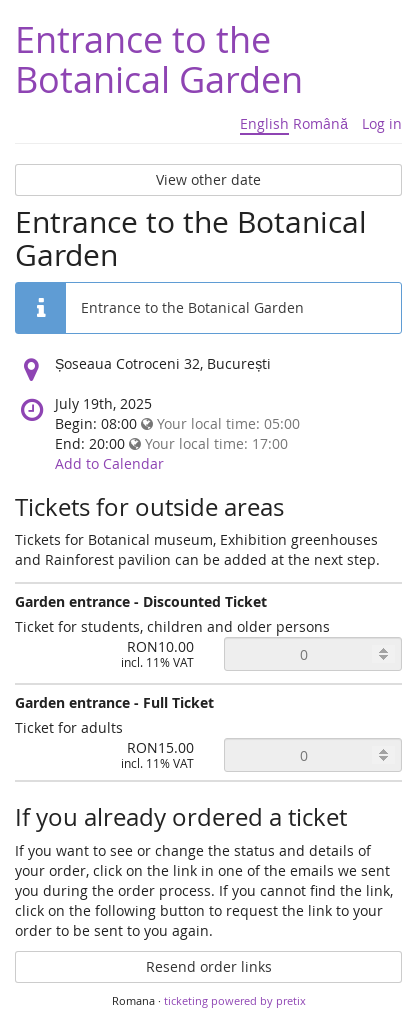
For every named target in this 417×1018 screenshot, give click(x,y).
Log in (382, 123)
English (264, 123)
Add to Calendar (109, 463)
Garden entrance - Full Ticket (114, 702)
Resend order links (209, 966)
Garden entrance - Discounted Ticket (141, 601)
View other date (208, 179)
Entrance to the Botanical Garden (159, 59)
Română (320, 123)
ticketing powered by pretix (235, 1000)
